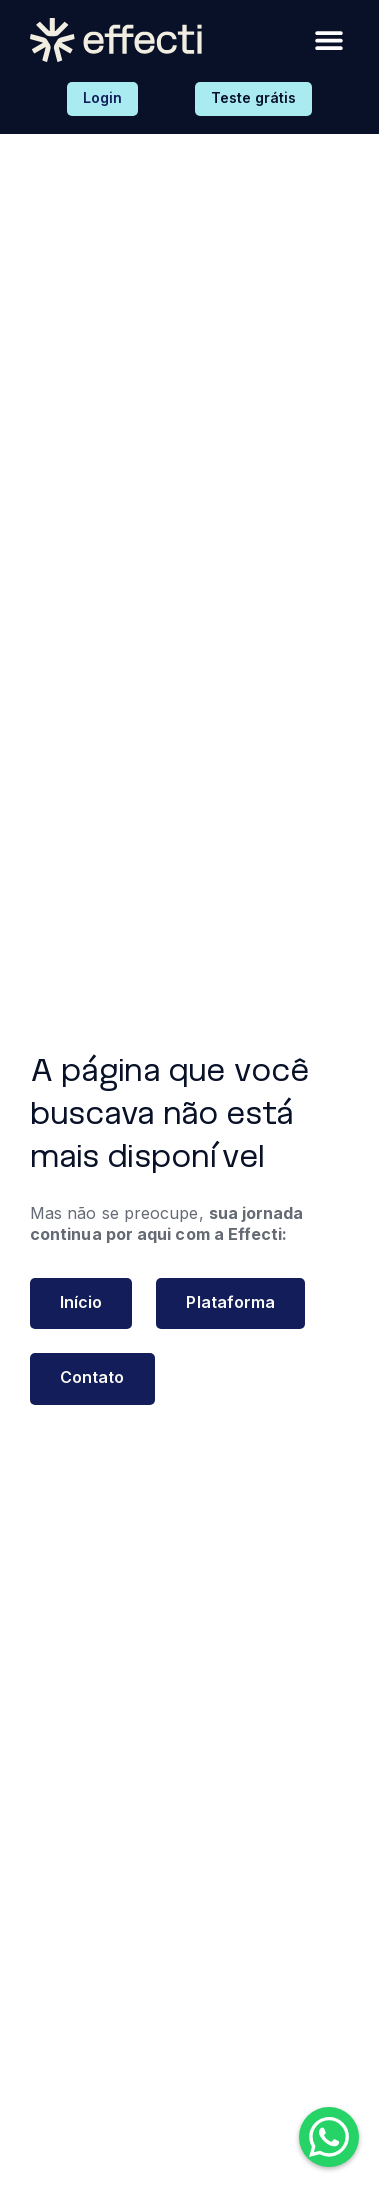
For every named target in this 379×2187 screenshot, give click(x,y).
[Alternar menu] (329, 40)
